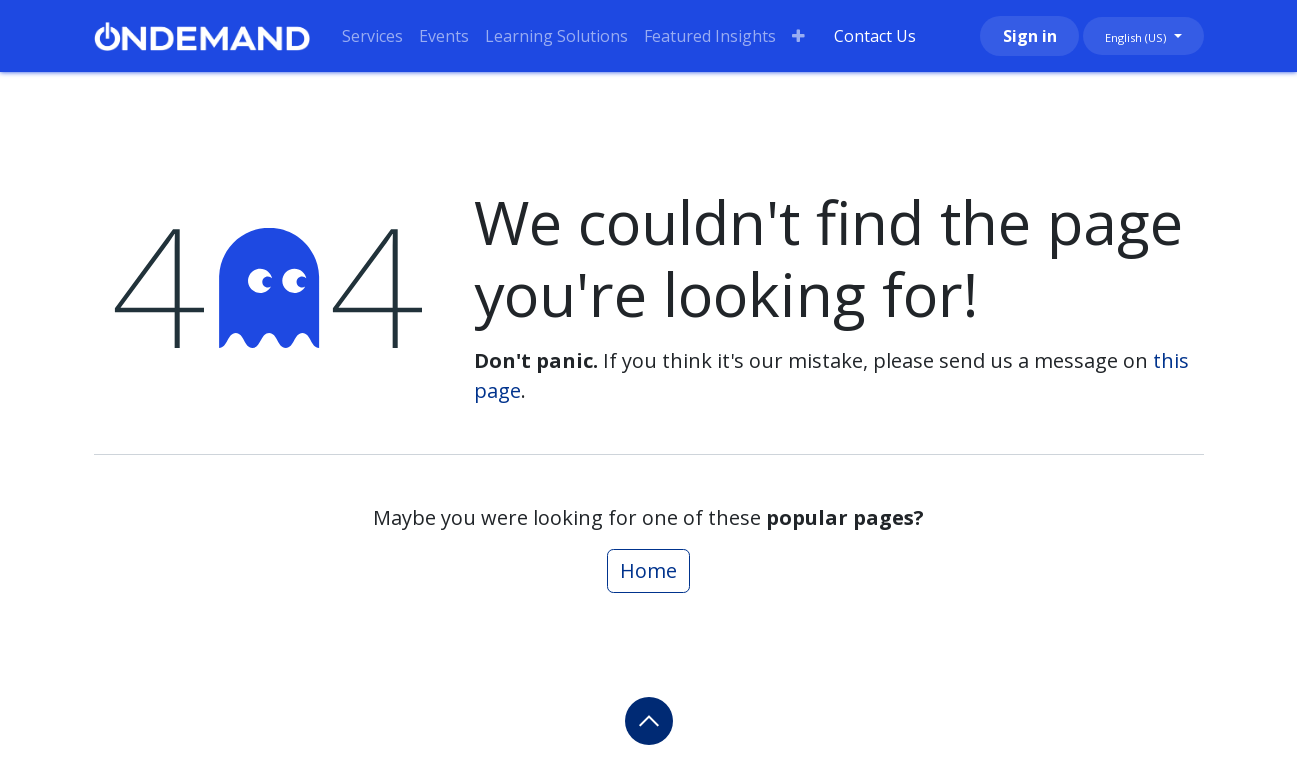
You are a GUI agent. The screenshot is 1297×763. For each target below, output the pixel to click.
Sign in (1030, 36)
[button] (649, 721)
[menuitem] (372, 36)
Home (648, 570)
